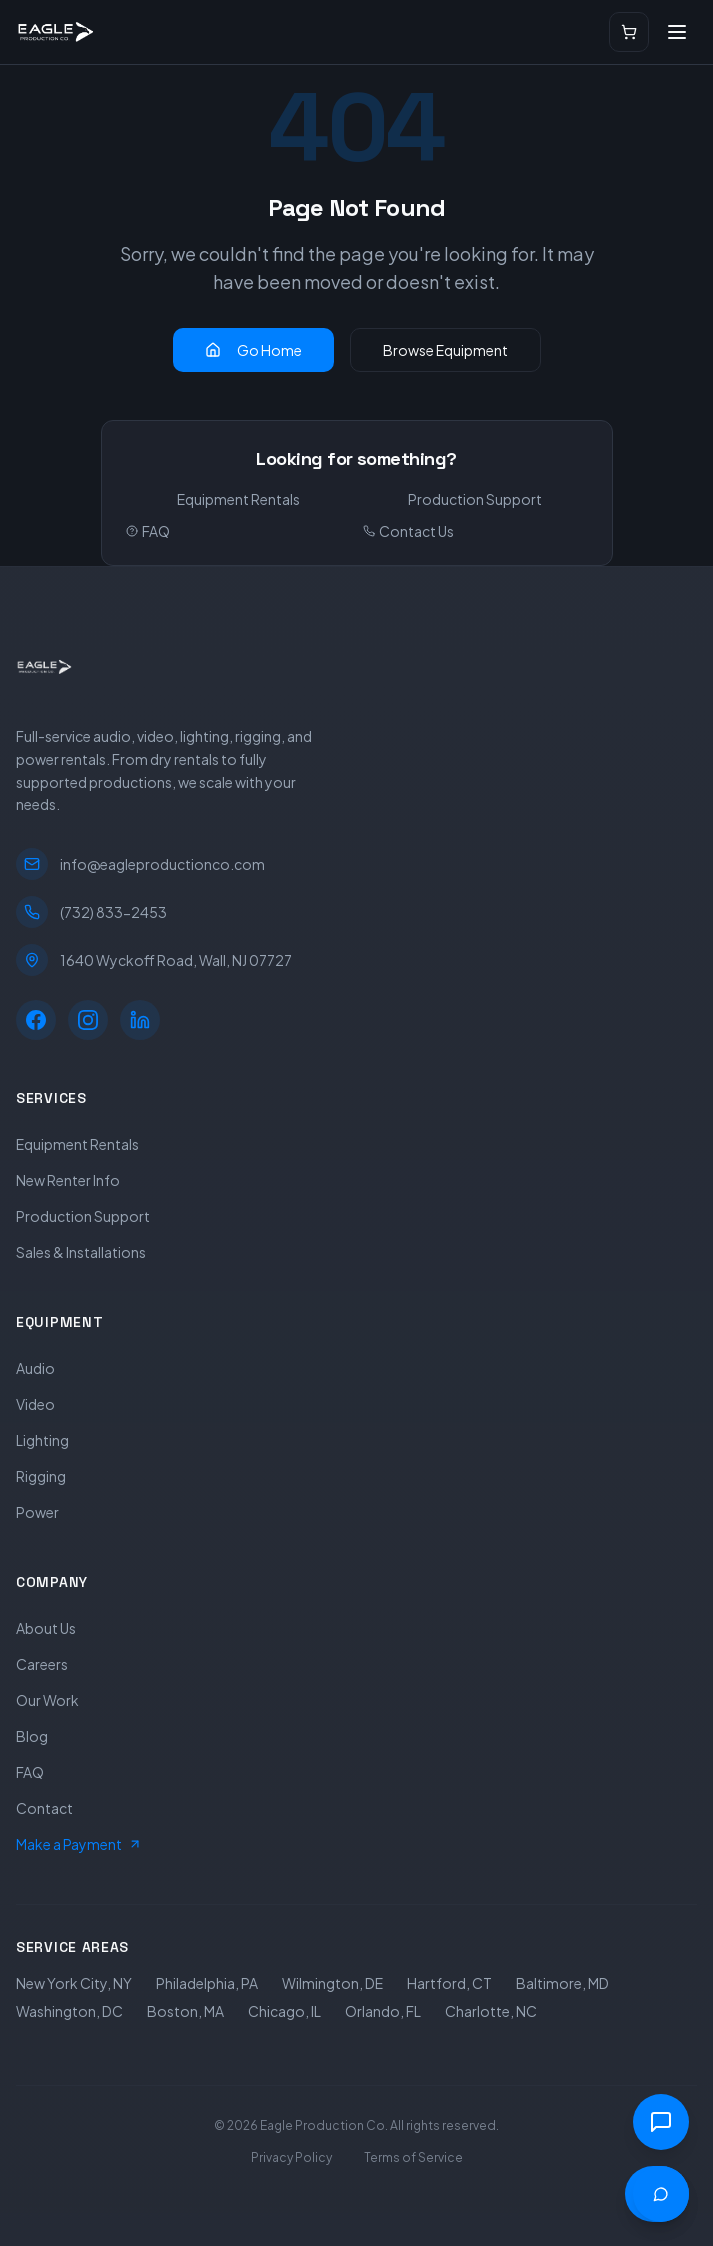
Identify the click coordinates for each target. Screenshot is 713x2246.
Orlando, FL (383, 2011)
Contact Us (408, 531)
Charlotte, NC (491, 2011)
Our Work (47, 1700)
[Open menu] (677, 32)
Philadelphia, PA (207, 1983)
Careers (42, 1664)
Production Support (475, 499)
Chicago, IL (284, 2011)
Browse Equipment (445, 350)
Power (37, 1512)
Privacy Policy (291, 2157)
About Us (46, 1628)
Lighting (42, 1440)
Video (35, 1404)
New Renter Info (68, 1180)
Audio (35, 1368)
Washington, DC (69, 2011)
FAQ (148, 531)
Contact (44, 1808)
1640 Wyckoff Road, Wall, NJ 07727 (154, 960)
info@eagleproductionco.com (140, 864)
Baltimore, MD (562, 1983)
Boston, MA (185, 2011)
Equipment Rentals (238, 499)
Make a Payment (79, 1844)
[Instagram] (88, 1020)
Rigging (41, 1476)
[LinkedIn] (140, 1020)
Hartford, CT (449, 1983)
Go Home (253, 350)
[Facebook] (36, 1020)
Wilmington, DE (332, 1983)
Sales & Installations (81, 1252)
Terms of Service (413, 2157)
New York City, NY (74, 1983)
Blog (32, 1736)
